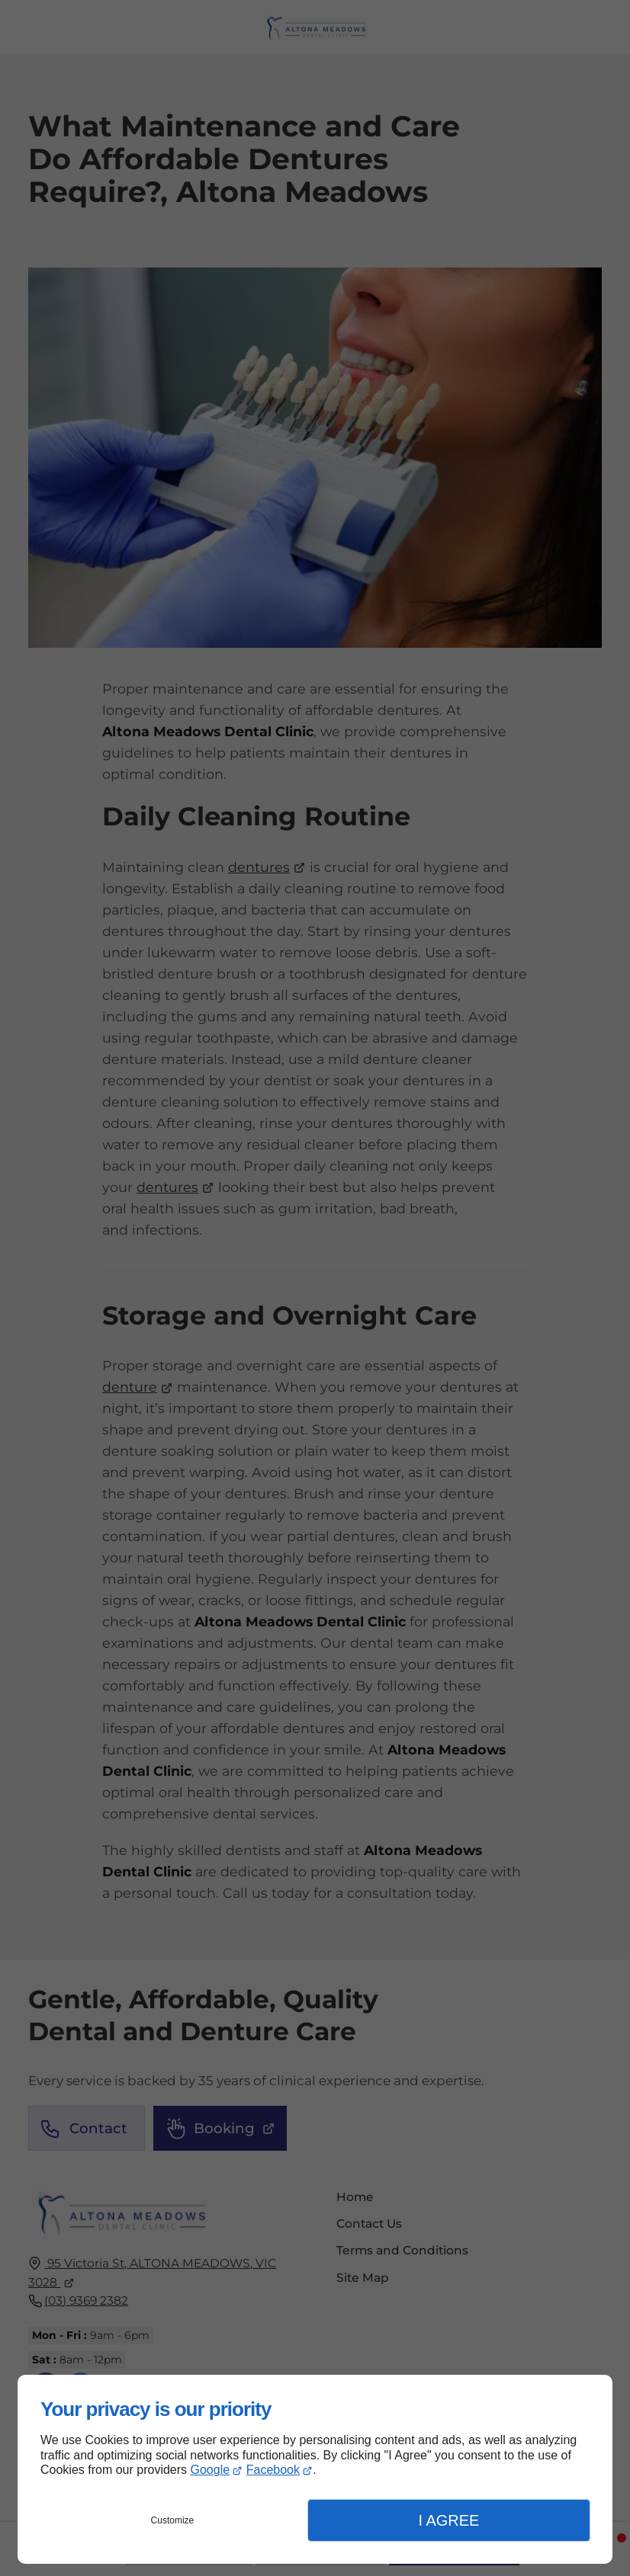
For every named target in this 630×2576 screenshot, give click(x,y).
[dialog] (315, 2469)
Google (210, 2469)
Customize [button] (172, 2520)
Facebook (273, 2469)
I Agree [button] (448, 2520)
